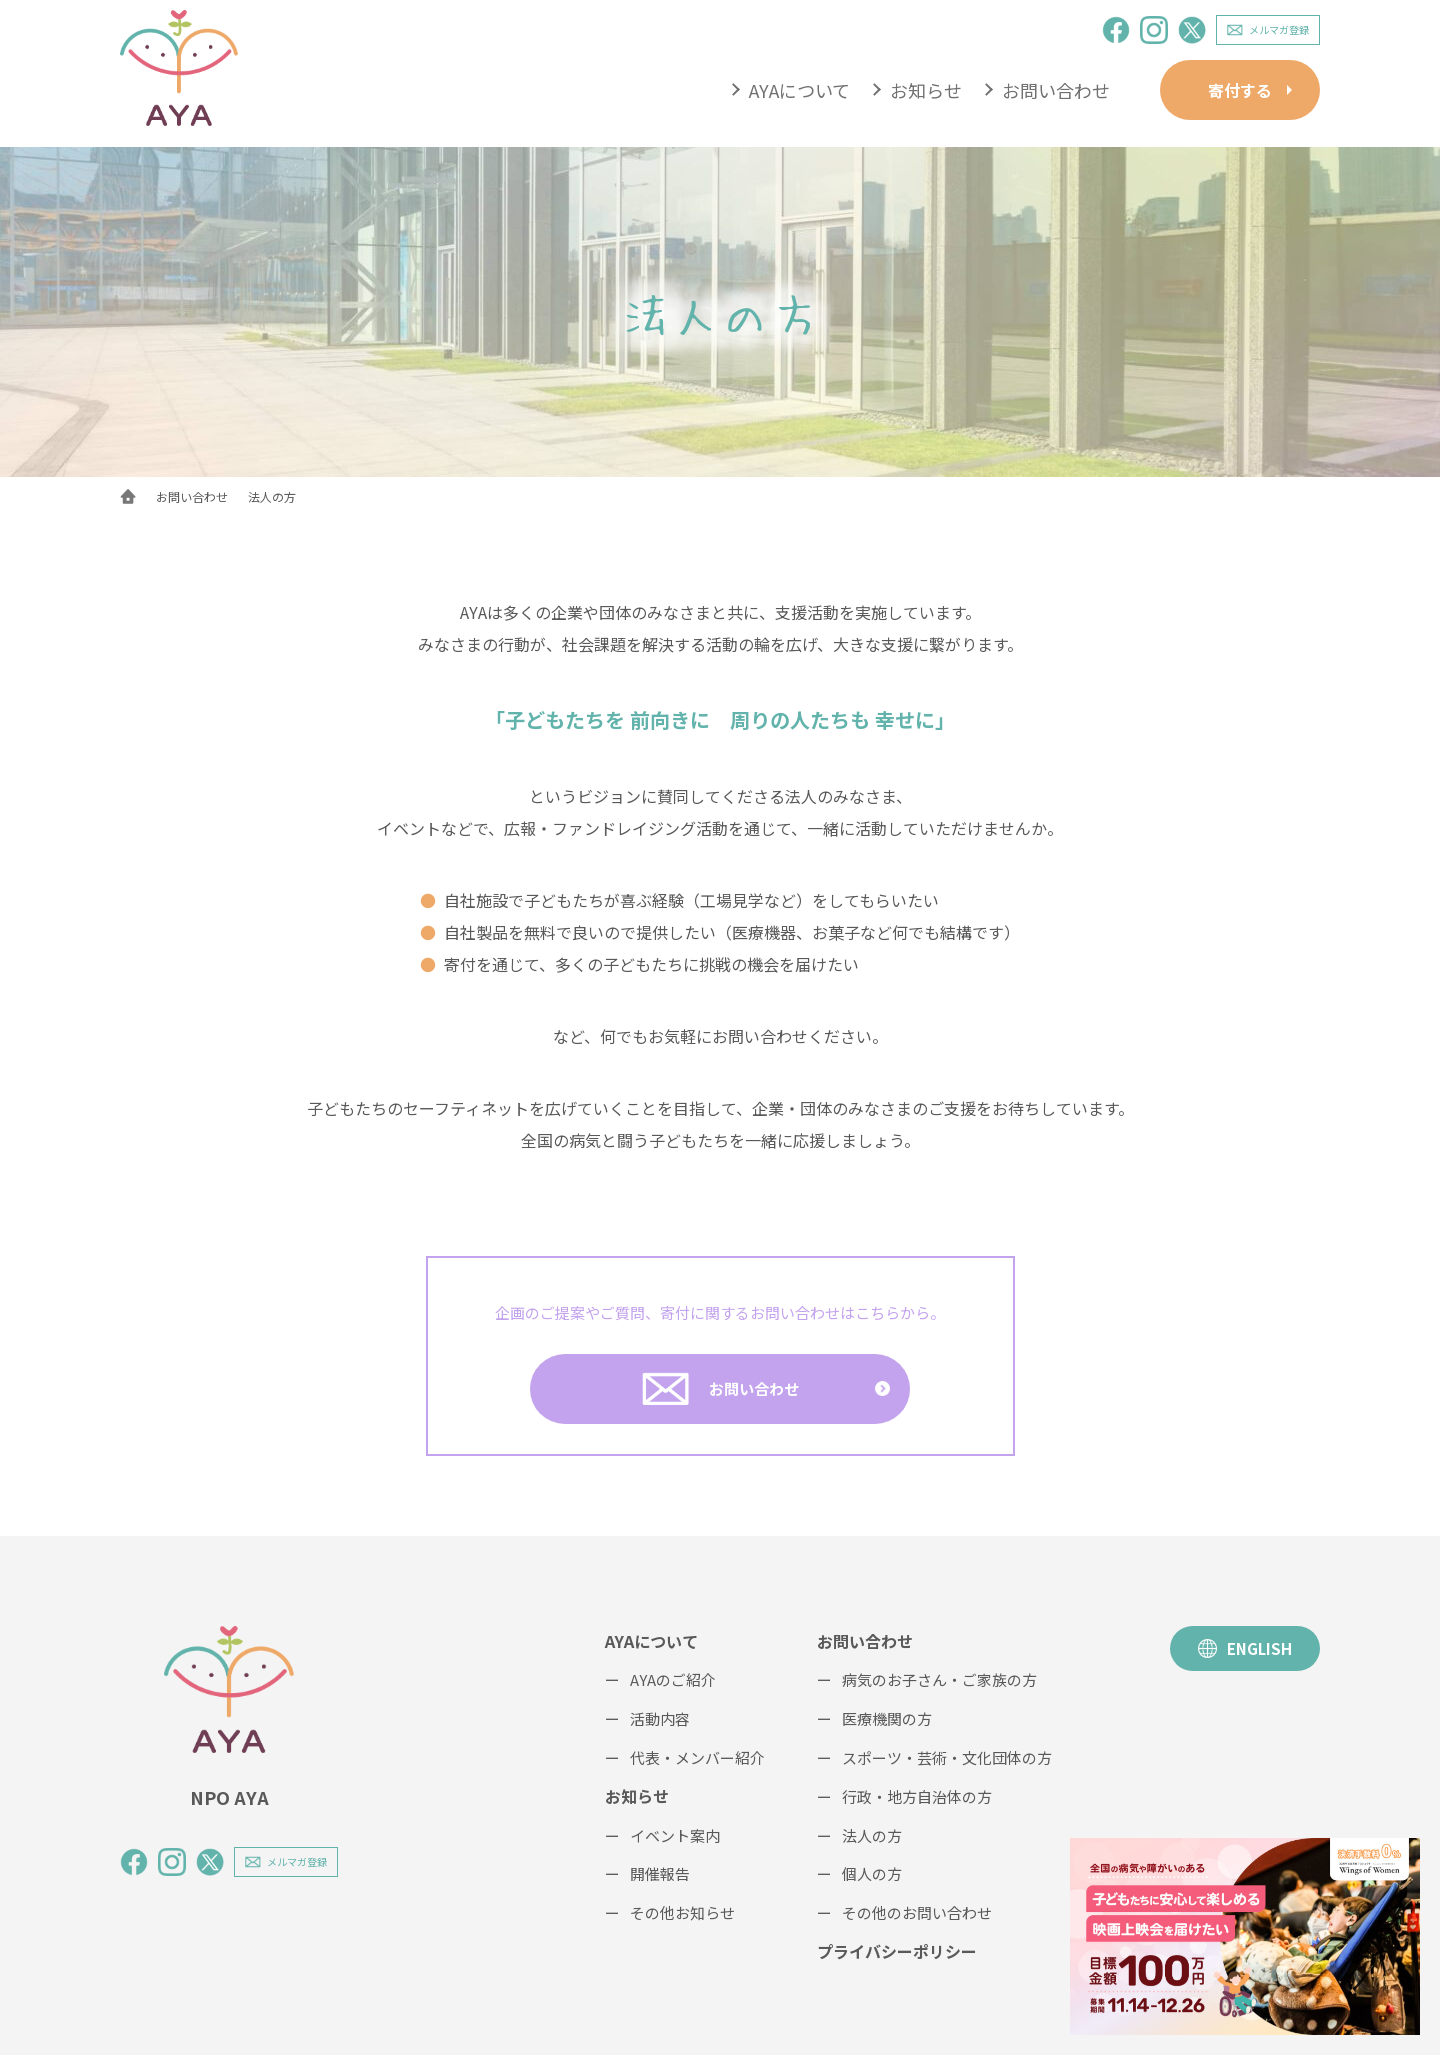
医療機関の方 (887, 1718)
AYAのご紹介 (673, 1679)
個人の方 (872, 1873)
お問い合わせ (1056, 90)
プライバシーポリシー (897, 1951)
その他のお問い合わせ (917, 1912)
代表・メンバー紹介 (697, 1757)
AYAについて (799, 90)
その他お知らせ (682, 1912)
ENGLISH (1245, 1648)
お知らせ (926, 90)
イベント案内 (675, 1835)
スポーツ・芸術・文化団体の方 (947, 1757)
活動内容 (660, 1718)
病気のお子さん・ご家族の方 (939, 1679)
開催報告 (660, 1873)
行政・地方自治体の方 (917, 1796)
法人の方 (872, 1835)
